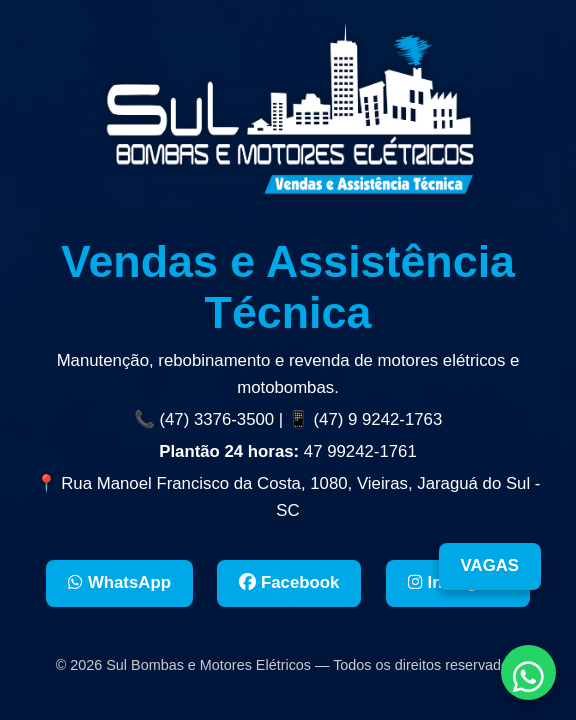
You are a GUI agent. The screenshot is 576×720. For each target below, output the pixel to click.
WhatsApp (119, 582)
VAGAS (490, 565)
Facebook (289, 582)
